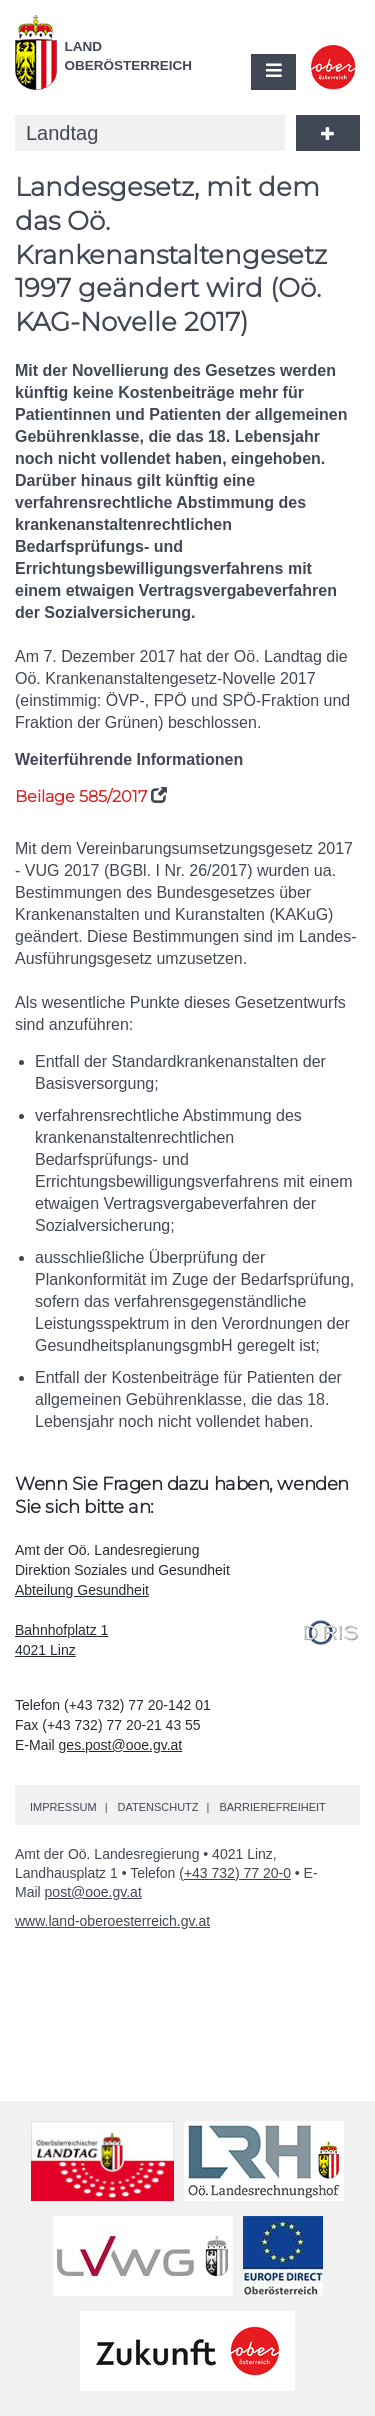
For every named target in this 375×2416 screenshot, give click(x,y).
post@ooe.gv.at (93, 1892)
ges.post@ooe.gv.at (121, 1745)
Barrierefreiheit (272, 1807)
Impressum (63, 1807)
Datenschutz (157, 1807)
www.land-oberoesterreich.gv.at (112, 1921)
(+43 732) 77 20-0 (235, 1873)
